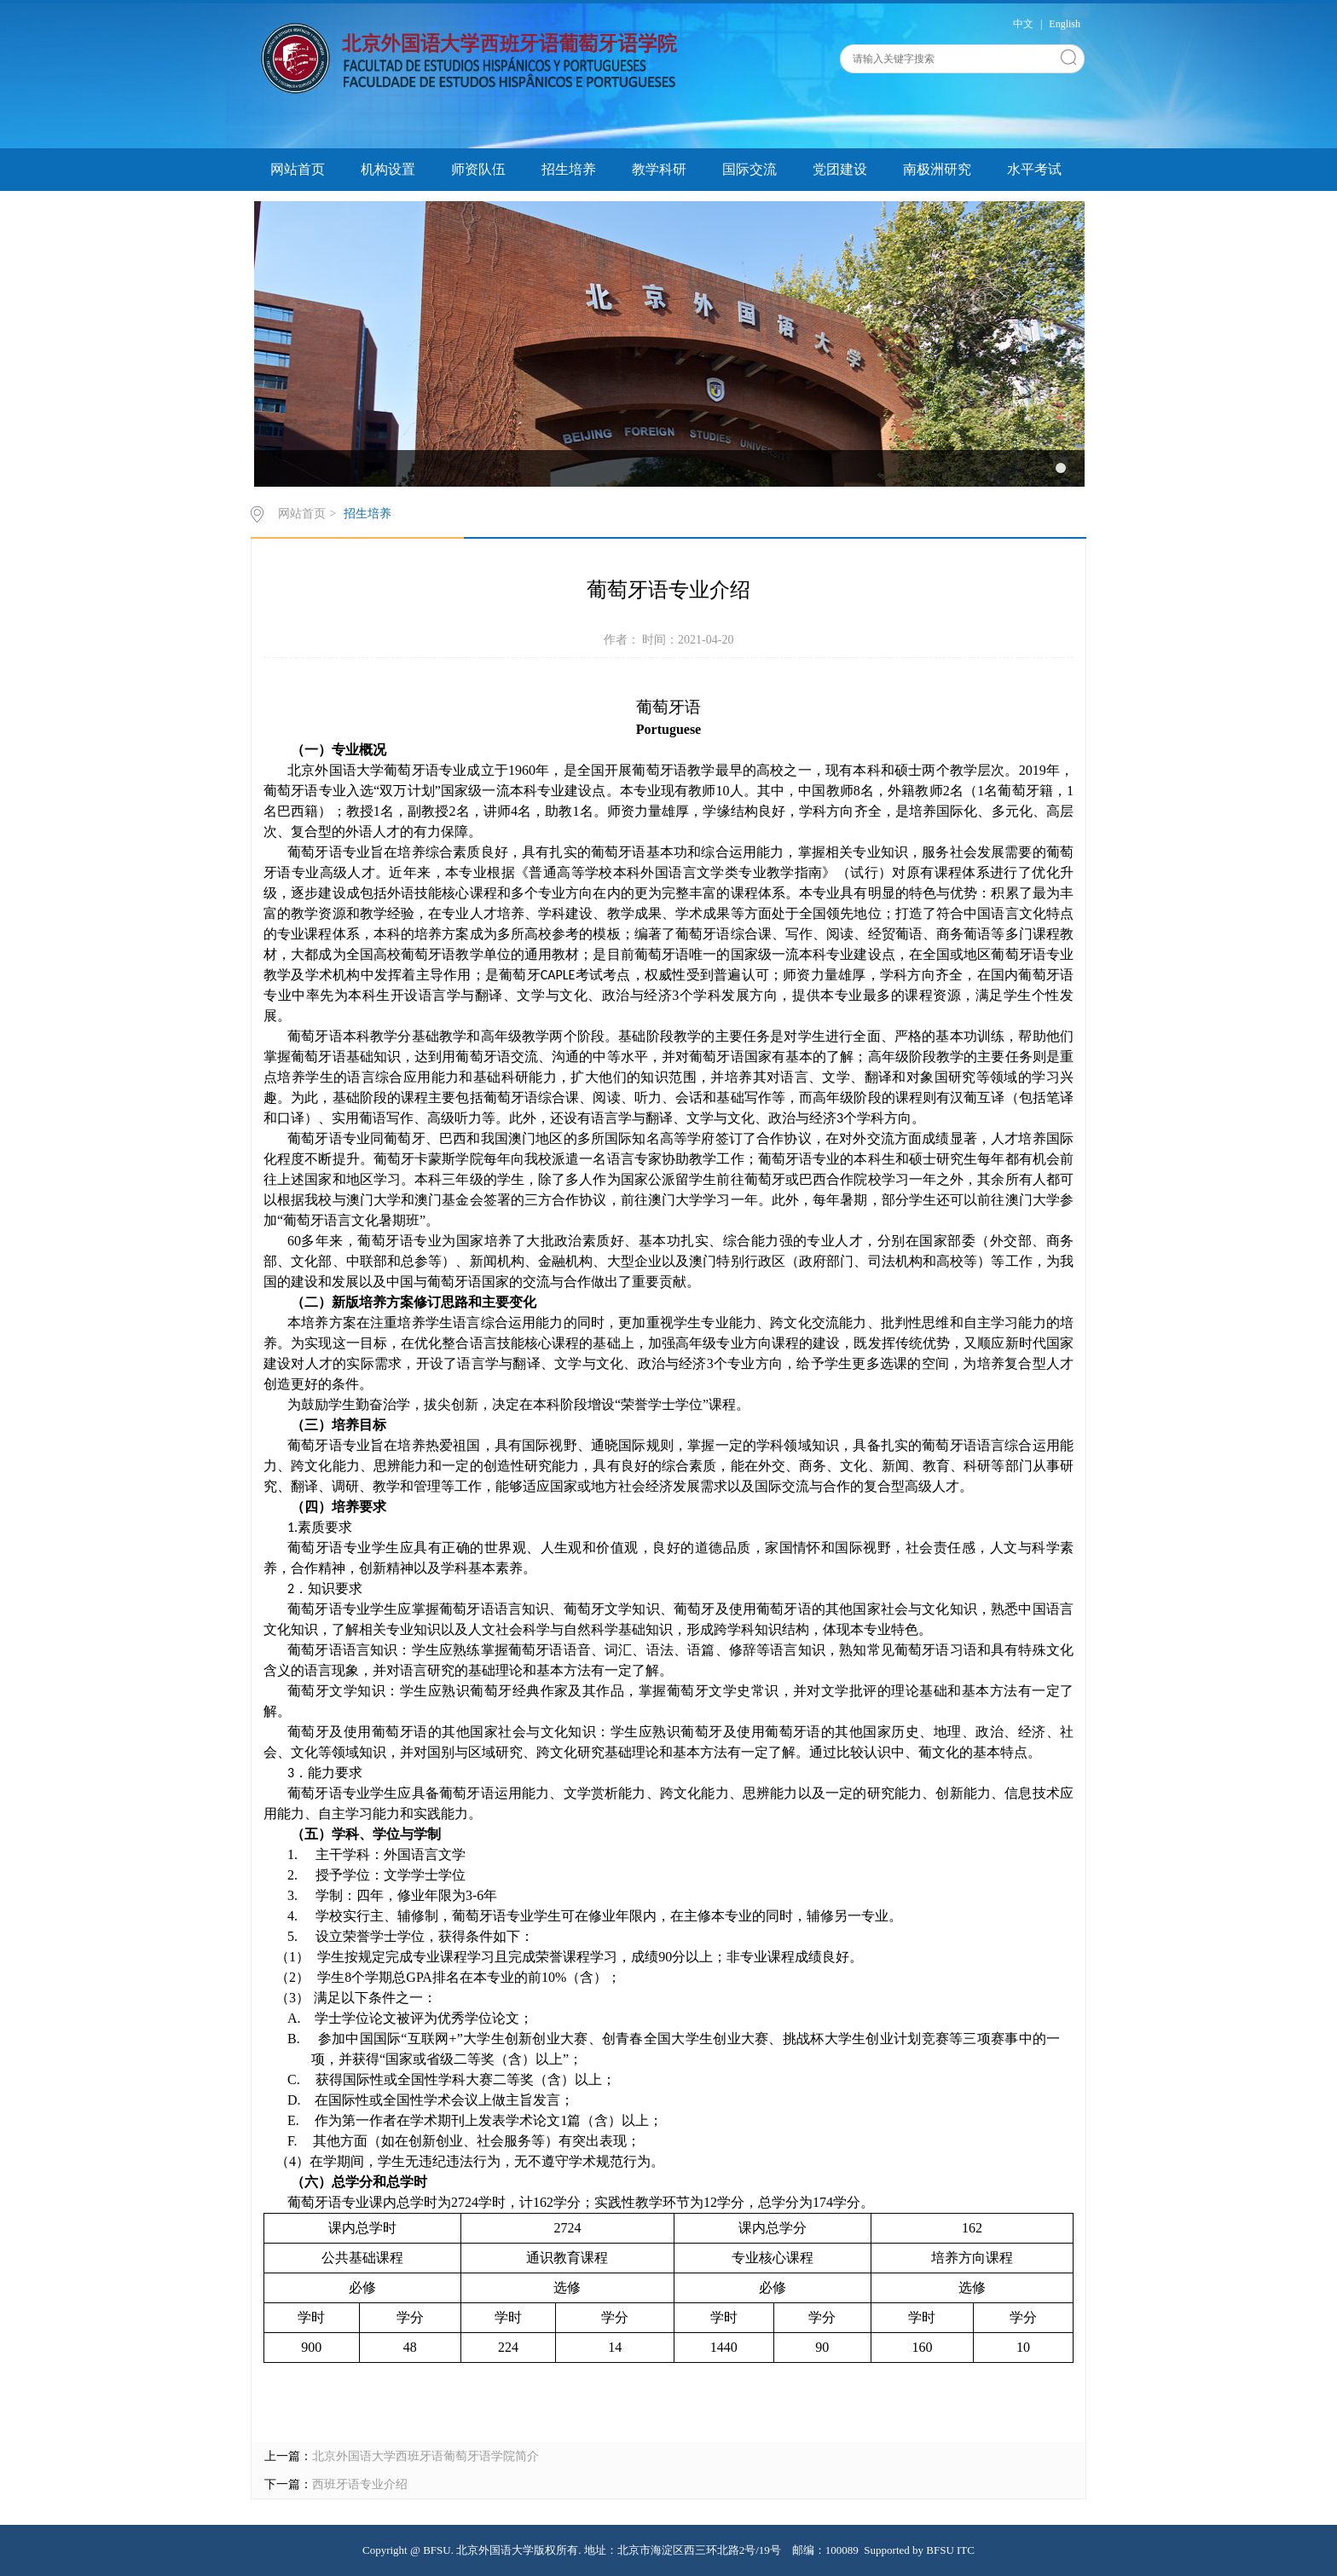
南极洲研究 (937, 169)
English (1064, 24)
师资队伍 (478, 169)
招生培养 (568, 169)
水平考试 (1034, 169)
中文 (1023, 24)
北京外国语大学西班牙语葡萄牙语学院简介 (425, 2456)
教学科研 (659, 169)
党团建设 (840, 169)
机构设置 (388, 169)
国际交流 (749, 169)
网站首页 (297, 169)
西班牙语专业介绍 (360, 2484)
